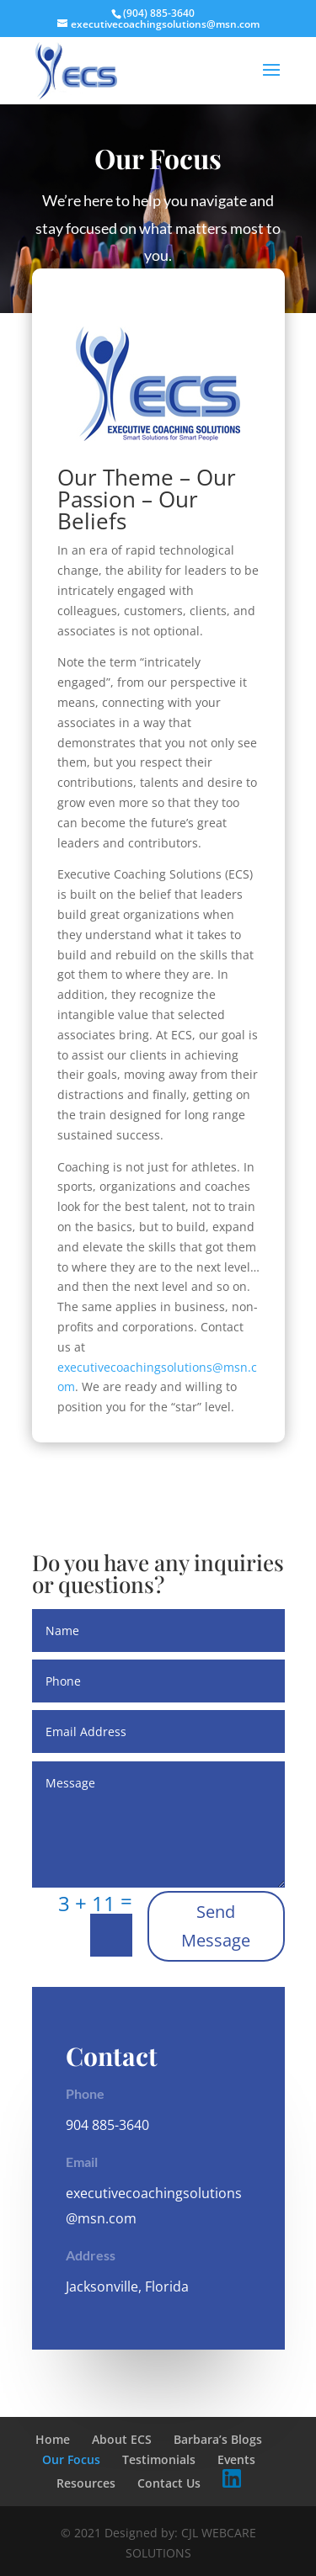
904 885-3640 (107, 2125)
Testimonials (158, 2459)
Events (236, 2459)
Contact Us (169, 2483)
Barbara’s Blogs (218, 2439)
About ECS (122, 2439)
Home (52, 2439)
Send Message (215, 1926)
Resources (85, 2483)
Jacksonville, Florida (127, 2286)
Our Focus (71, 2459)
